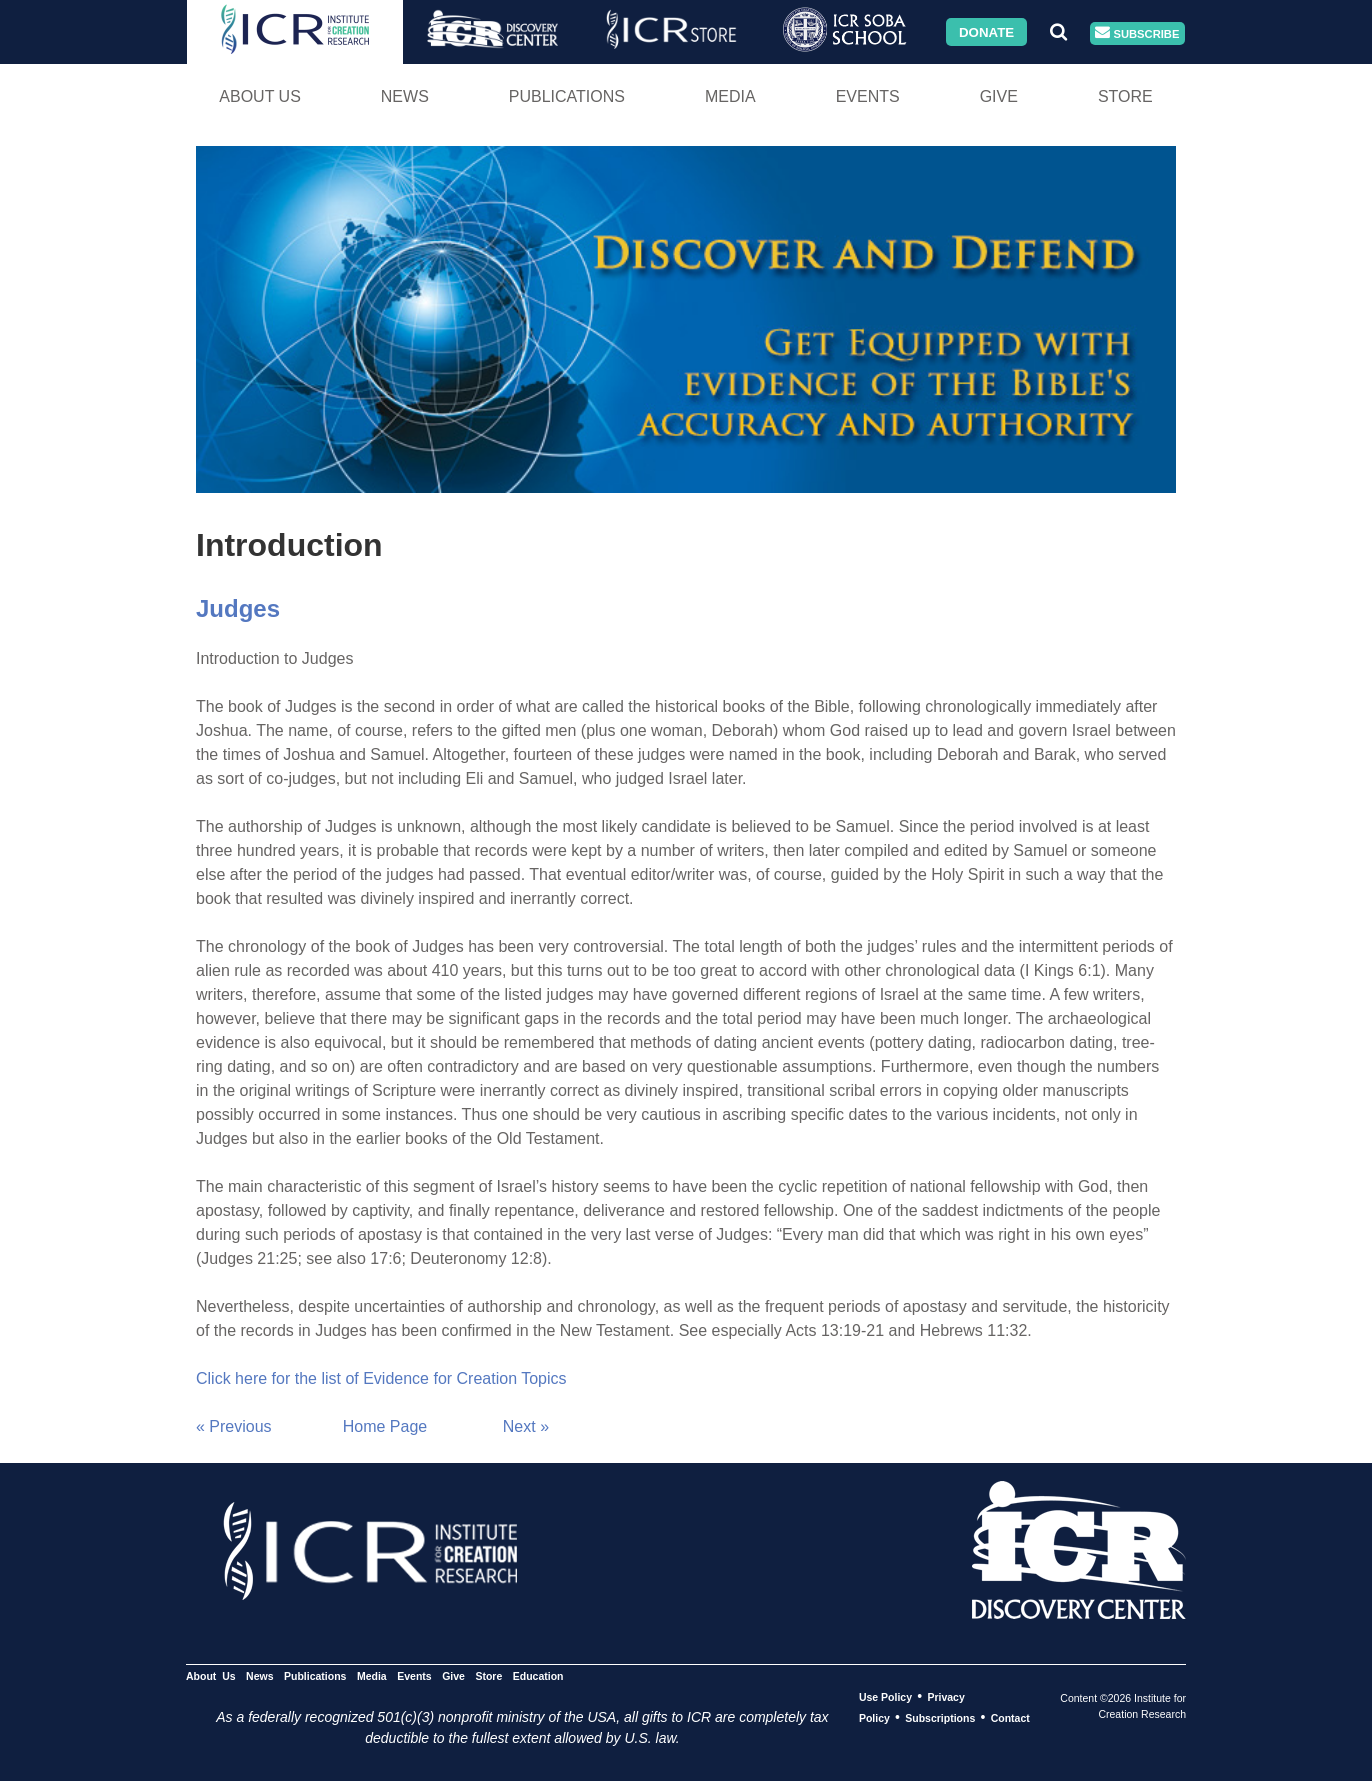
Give (999, 96)
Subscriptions (940, 1718)
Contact (1010, 1718)
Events (868, 96)
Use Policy (885, 1697)
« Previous (234, 1426)
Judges (238, 608)
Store (1125, 96)
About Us (260, 96)
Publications (567, 96)
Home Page (385, 1426)
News (405, 96)
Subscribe (1137, 33)
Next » (526, 1426)
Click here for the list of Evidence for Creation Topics (381, 1378)
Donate (986, 31)
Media (730, 96)
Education (538, 1676)
